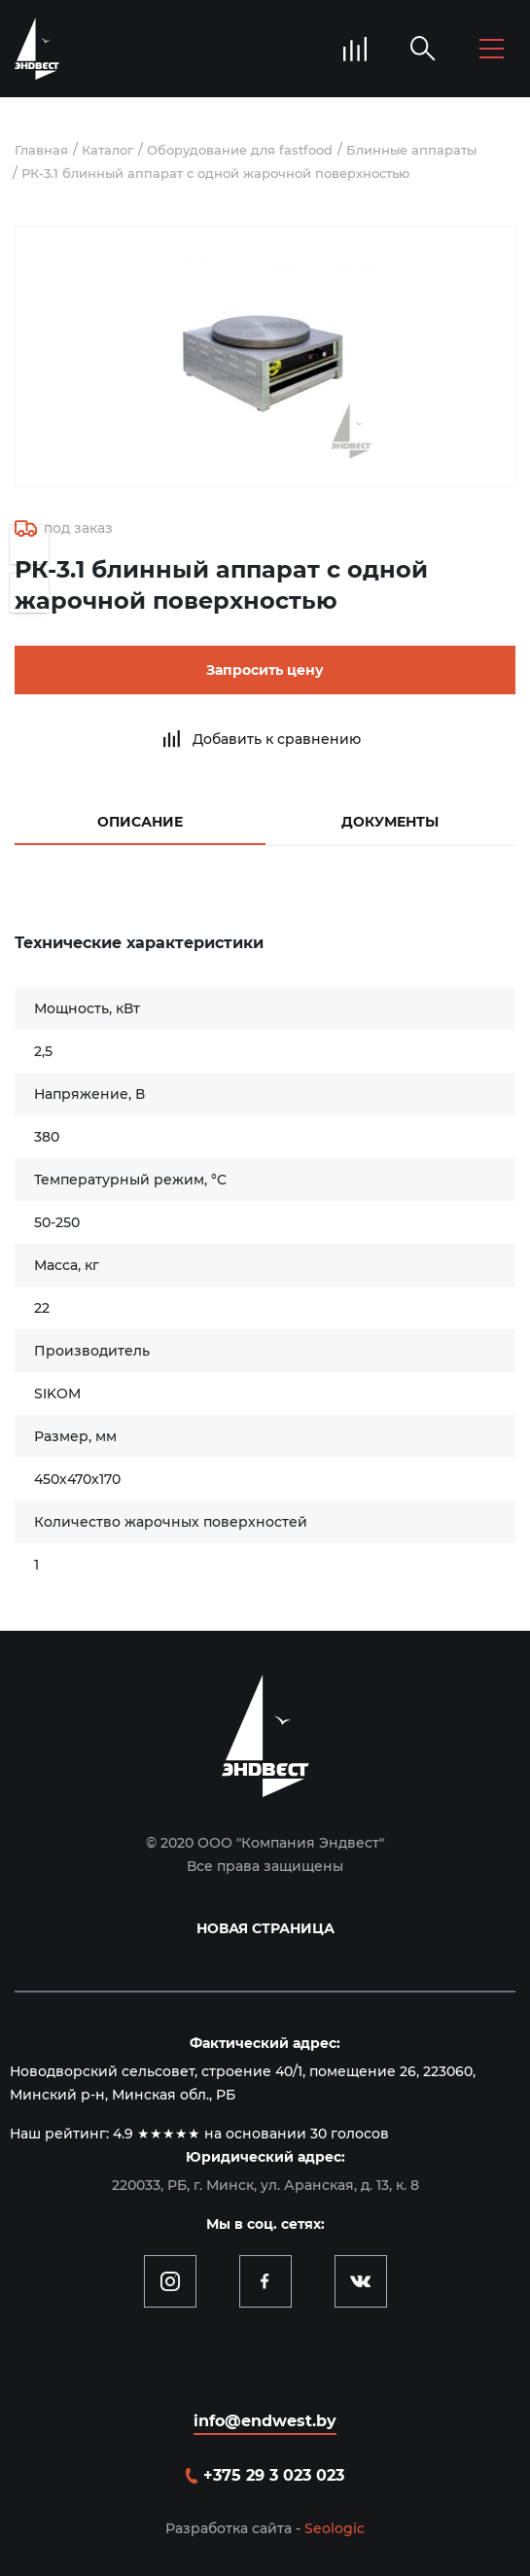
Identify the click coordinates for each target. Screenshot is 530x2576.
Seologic (334, 2528)
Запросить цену (265, 670)
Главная (41, 150)
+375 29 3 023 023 (273, 2475)
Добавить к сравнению (277, 739)
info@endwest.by (265, 2421)
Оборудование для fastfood (240, 150)
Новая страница (265, 1928)
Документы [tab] (390, 821)
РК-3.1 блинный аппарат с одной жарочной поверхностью (215, 173)
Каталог (107, 150)
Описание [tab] (140, 821)
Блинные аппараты (411, 150)
